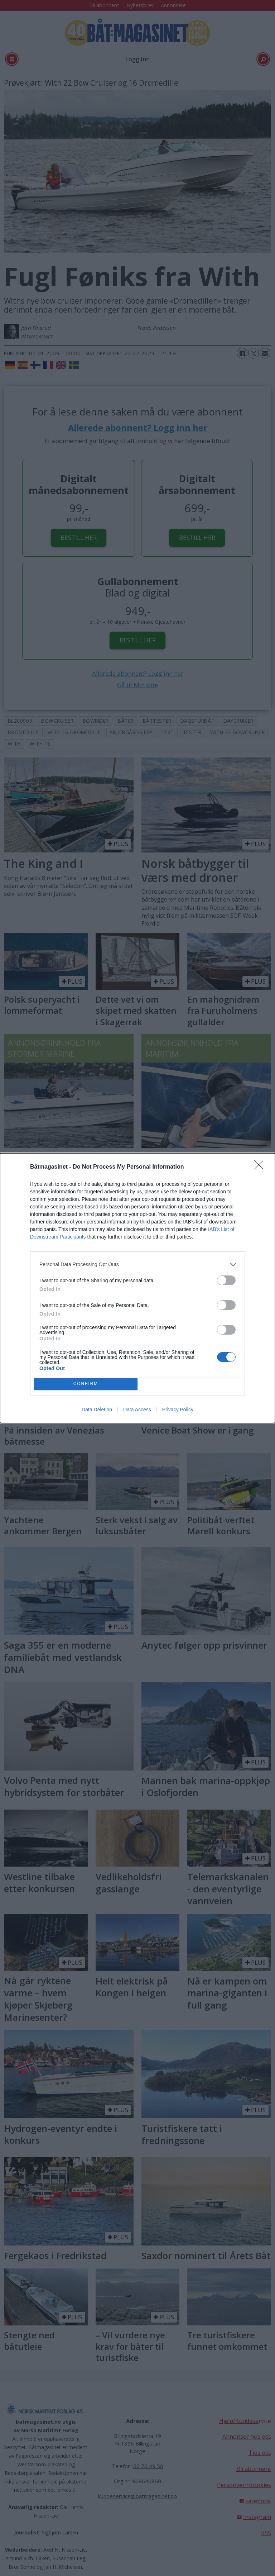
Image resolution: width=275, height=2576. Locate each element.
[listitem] (137, 1264)
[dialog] (137, 1288)
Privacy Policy (177, 1409)
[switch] (226, 1280)
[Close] (261, 1167)
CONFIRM (85, 1384)
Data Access (137, 1409)
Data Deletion (97, 1409)
